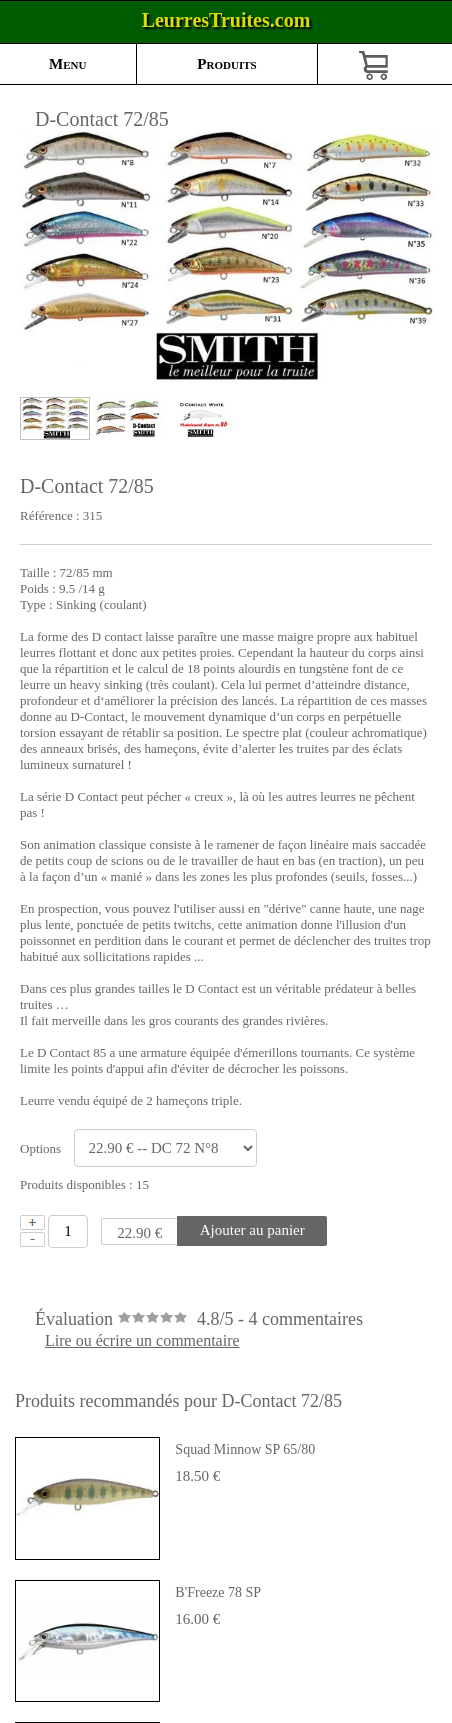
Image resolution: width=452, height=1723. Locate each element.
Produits (226, 64)
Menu (67, 64)
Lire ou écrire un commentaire (142, 1341)
